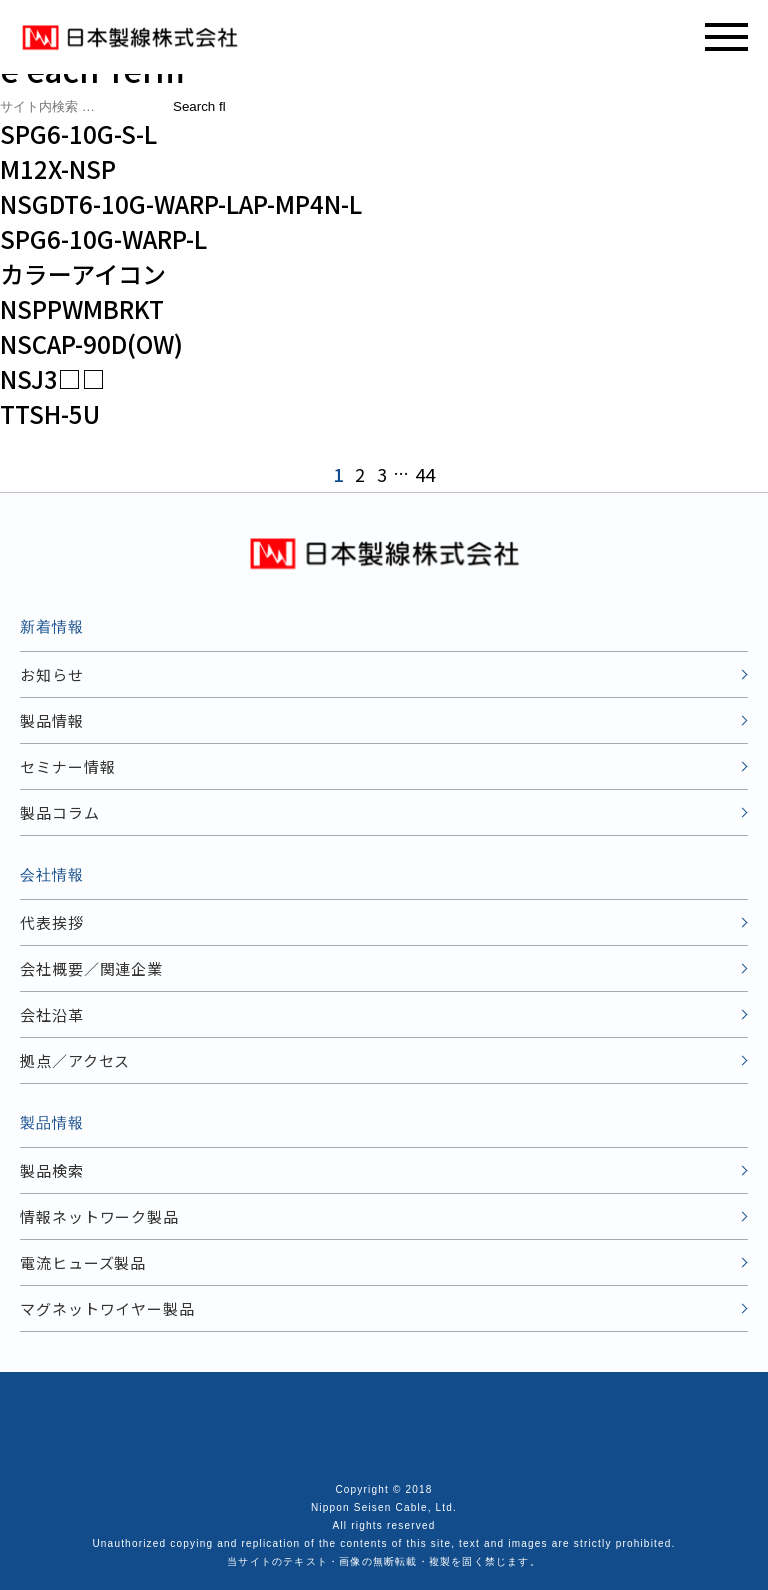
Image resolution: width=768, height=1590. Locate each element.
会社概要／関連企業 (91, 968)
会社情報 (52, 874)
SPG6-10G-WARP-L (103, 238)
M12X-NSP (58, 168)
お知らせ (52, 674)
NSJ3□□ (53, 378)
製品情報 (52, 720)
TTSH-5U (50, 413)
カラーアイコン (83, 273)
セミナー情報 (67, 766)
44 (425, 474)
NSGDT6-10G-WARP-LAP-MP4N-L (181, 203)
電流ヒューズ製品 (83, 1262)
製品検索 (52, 1170)
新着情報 (52, 626)
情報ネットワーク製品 (99, 1216)
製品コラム (60, 812)
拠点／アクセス (75, 1060)
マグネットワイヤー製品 (107, 1308)
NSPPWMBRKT (82, 308)
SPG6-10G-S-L (78, 133)
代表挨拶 (52, 922)
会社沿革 (52, 1014)
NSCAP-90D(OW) (91, 343)
